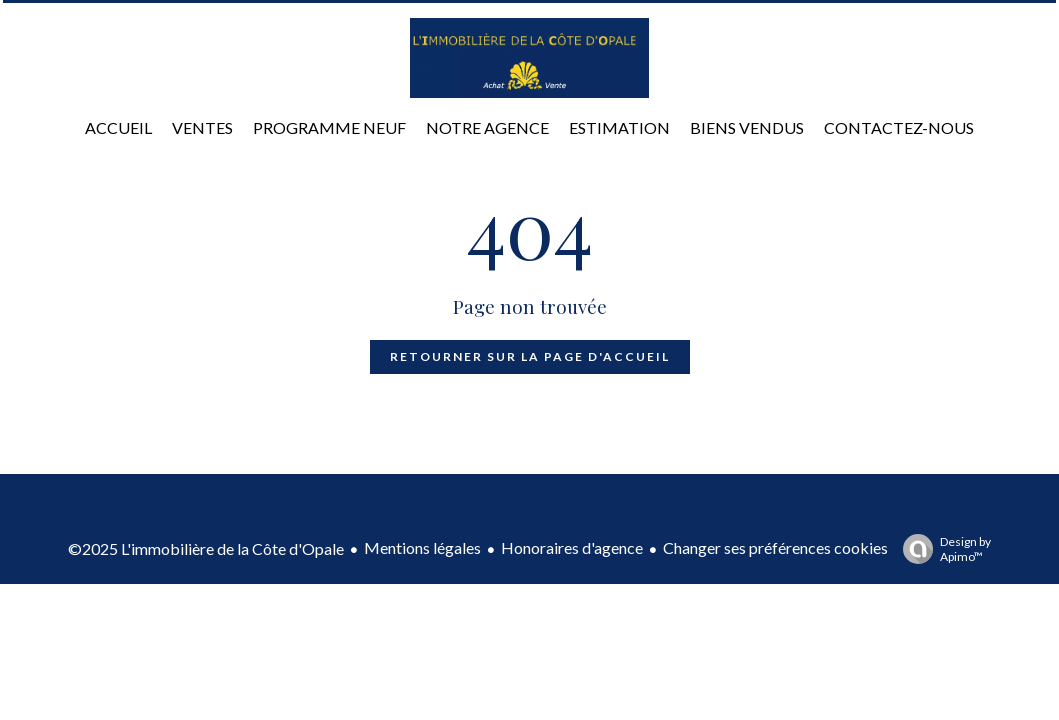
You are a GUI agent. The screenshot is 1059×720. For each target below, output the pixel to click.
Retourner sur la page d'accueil (530, 356)
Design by (942, 549)
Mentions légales (422, 547)
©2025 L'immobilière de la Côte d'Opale (206, 548)
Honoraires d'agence (572, 547)
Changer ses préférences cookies (775, 547)
